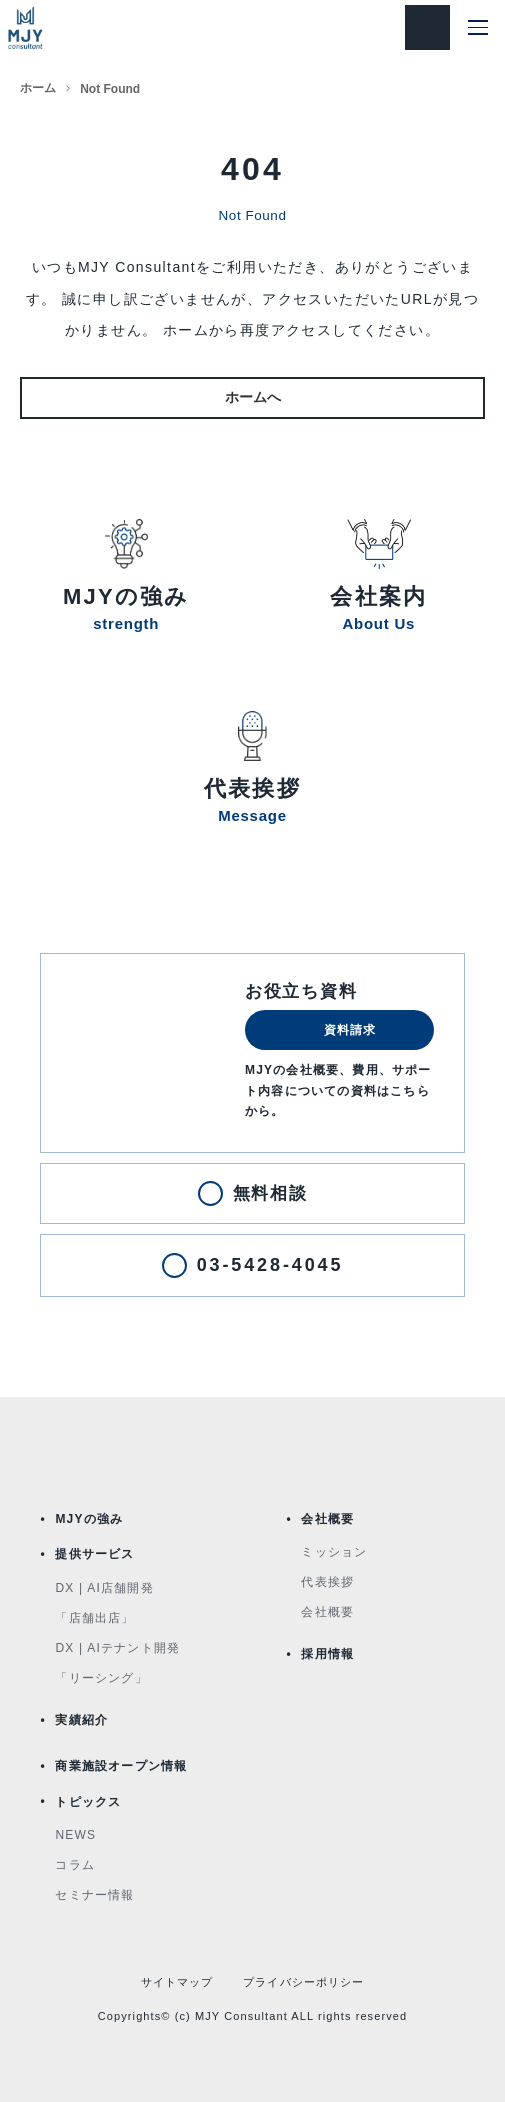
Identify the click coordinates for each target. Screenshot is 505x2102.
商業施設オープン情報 (121, 1766)
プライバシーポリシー (303, 1982)
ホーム (38, 88)
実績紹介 (81, 1720)
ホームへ (253, 397)
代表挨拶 (327, 1582)
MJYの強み (89, 1519)
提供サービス (94, 1554)
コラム (75, 1865)
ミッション (334, 1552)
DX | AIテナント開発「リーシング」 (117, 1663)
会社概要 (327, 1519)
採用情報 (327, 1654)
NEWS (75, 1835)
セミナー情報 (94, 1895)
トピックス (88, 1802)
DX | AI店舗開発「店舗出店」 (104, 1603)
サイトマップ (177, 1982)
